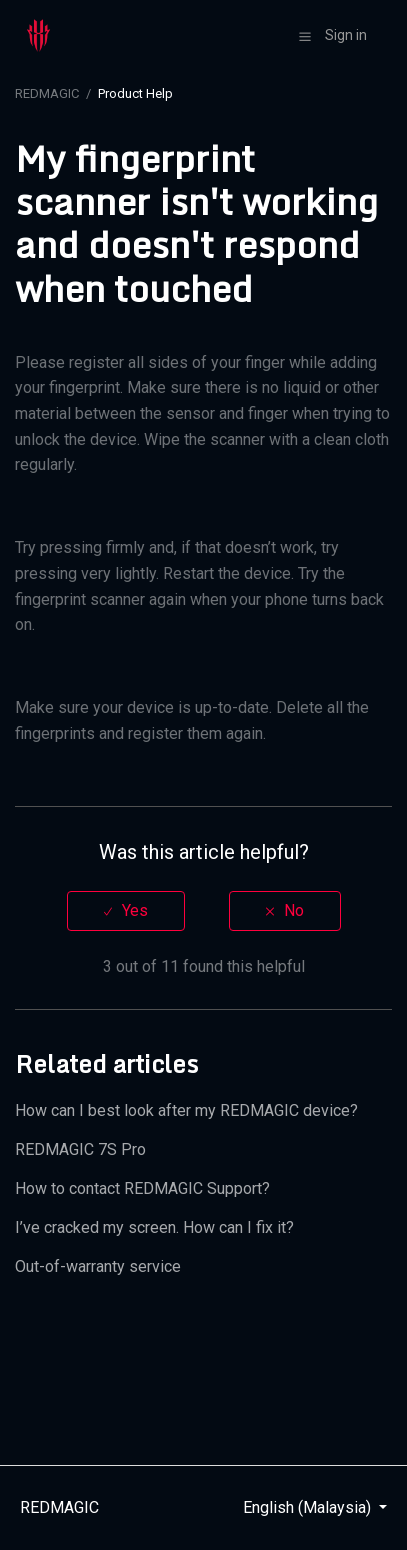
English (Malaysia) (309, 1507)
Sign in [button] (346, 35)
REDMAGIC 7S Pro (80, 1149)
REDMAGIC (47, 93)
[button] (305, 36)
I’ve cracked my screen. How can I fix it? (154, 1227)
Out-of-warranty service (98, 1266)
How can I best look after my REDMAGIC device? (186, 1110)
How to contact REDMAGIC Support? (142, 1188)
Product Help (135, 93)
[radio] (126, 910)
